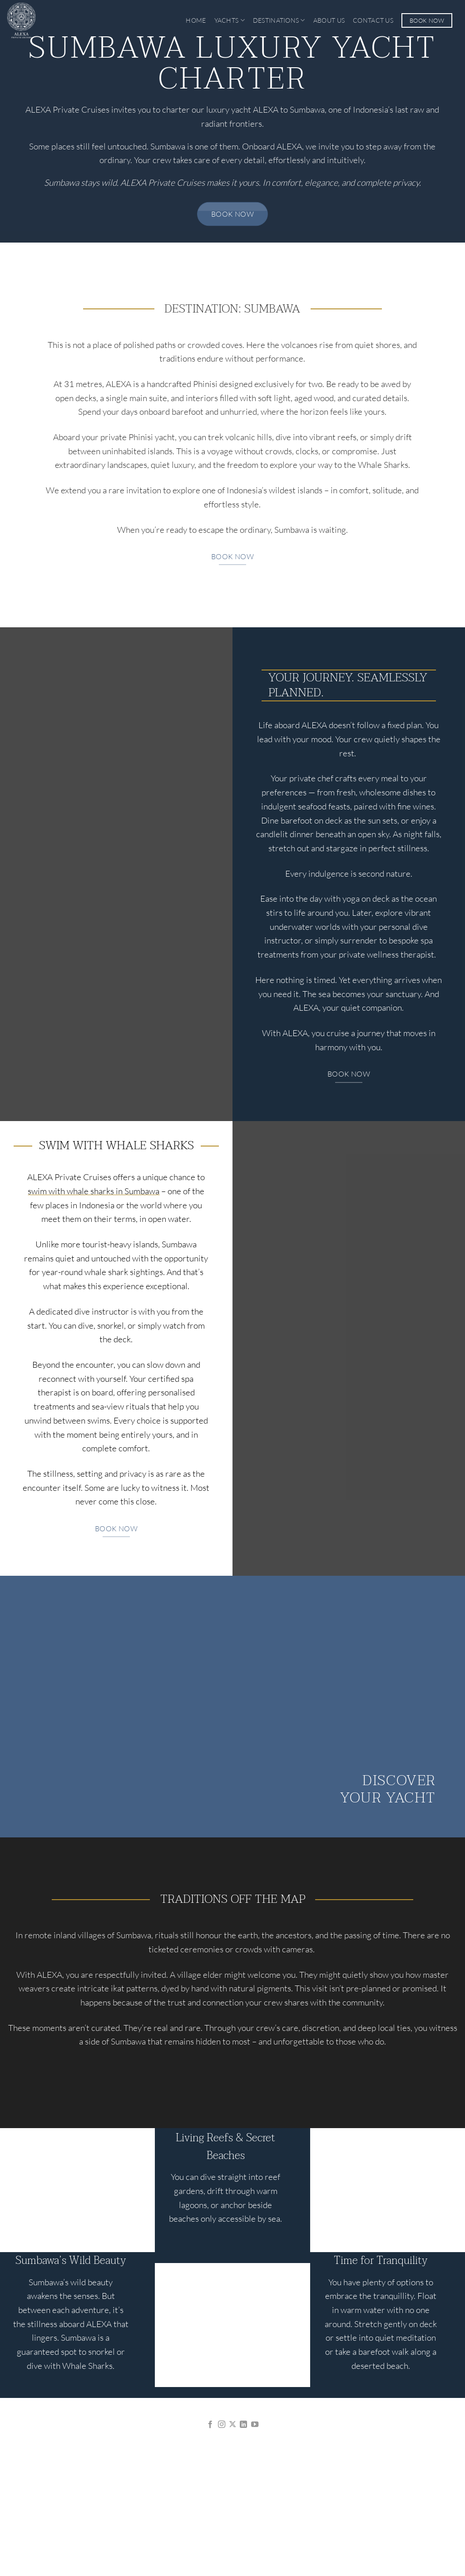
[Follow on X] (232, 2425)
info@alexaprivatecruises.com (232, 2450)
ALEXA (93, 2498)
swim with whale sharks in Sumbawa (93, 1191)
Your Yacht (388, 1797)
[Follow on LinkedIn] (243, 2425)
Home (196, 20)
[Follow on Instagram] (221, 2425)
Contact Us (373, 20)
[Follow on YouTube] (254, 2425)
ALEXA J (163, 2498)
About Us (329, 20)
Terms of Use (257, 2546)
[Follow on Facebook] (210, 2425)
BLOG (302, 2498)
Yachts (229, 20)
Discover (399, 1780)
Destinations (279, 20)
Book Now (427, 20)
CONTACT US (372, 2498)
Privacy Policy (210, 2546)
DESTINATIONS (235, 2498)
